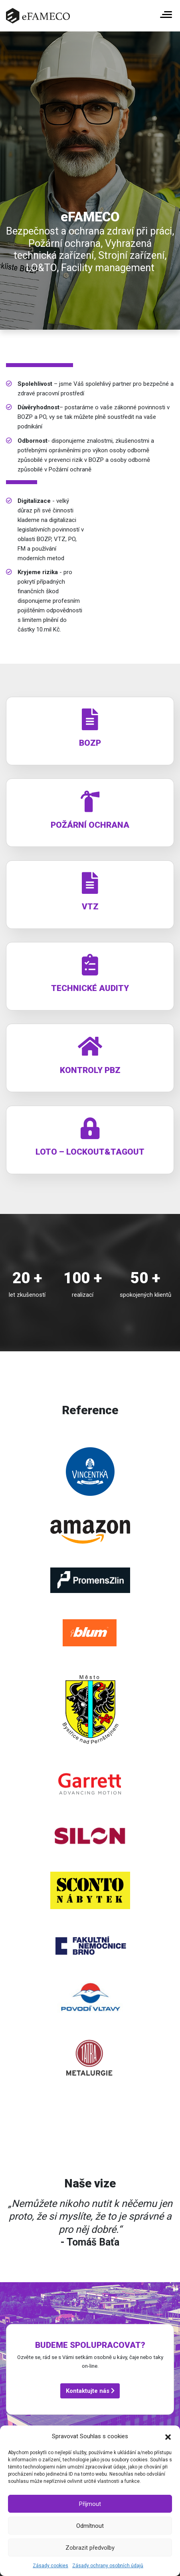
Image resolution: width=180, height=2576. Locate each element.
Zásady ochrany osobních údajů (107, 2565)
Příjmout (90, 2504)
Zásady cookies (50, 2565)
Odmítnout (90, 2525)
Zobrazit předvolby (90, 2547)
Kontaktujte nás (90, 2390)
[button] (168, 2436)
